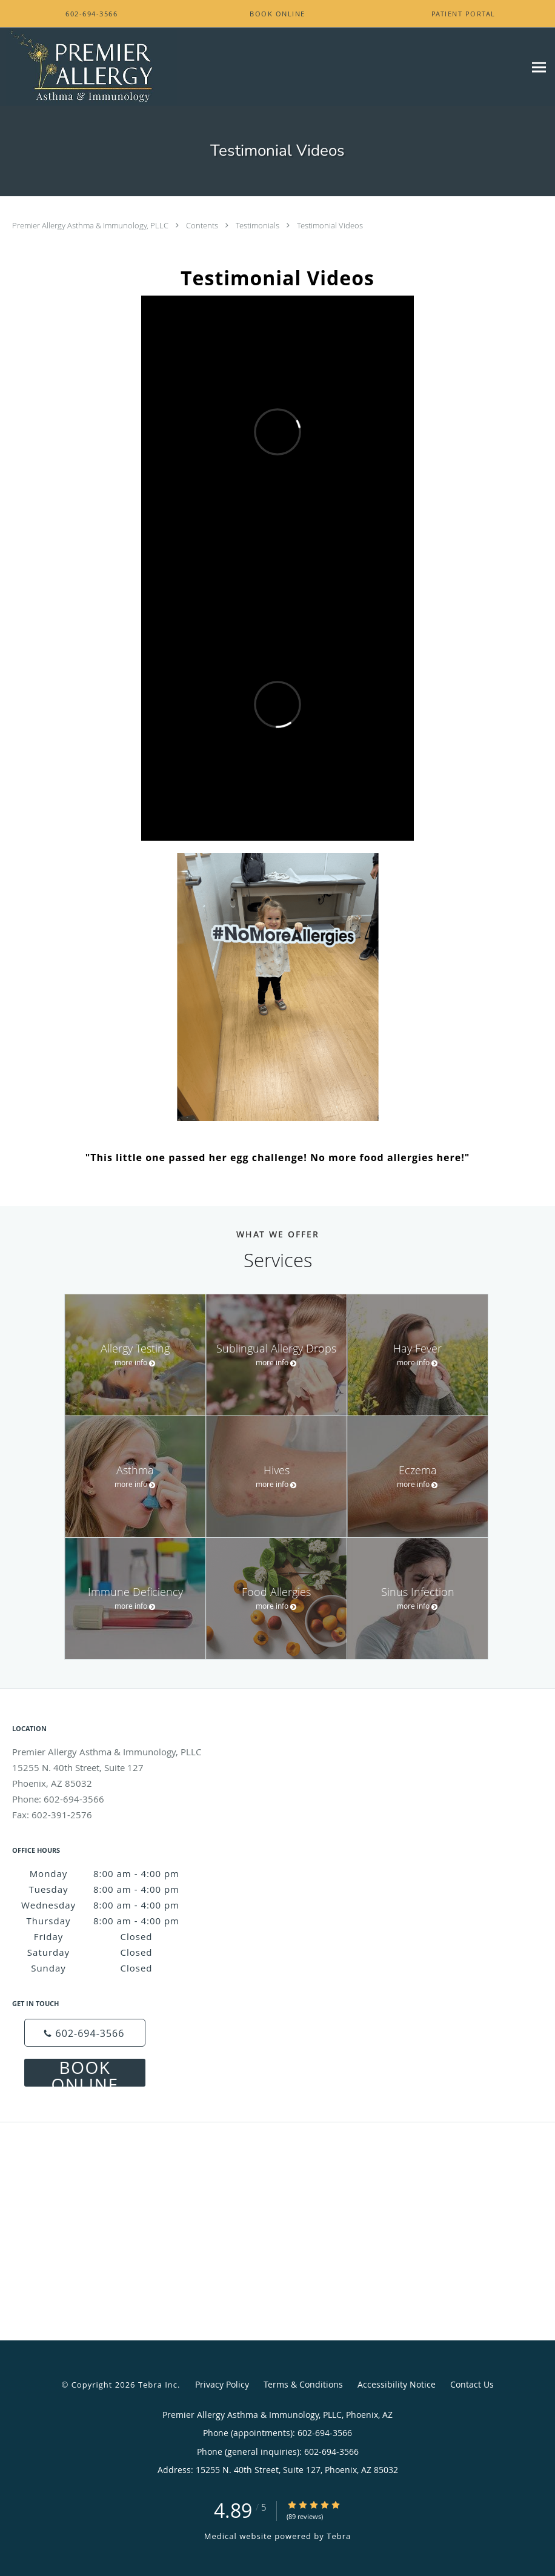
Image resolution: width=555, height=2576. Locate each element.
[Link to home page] (88, 67)
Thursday (107, 1921)
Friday (111, 1936)
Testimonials (258, 225)
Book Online (85, 2073)
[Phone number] (84, 2033)
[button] (277, 14)
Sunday (109, 1968)
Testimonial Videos (330, 225)
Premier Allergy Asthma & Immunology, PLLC (91, 225)
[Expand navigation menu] (539, 67)
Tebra (339, 2536)
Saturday (107, 1952)
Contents (203, 225)
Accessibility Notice (396, 2384)
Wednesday (104, 1905)
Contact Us (472, 2384)
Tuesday (108, 1889)
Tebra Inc (158, 2385)
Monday (109, 1873)
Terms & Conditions (303, 2384)
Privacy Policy (222, 2384)
